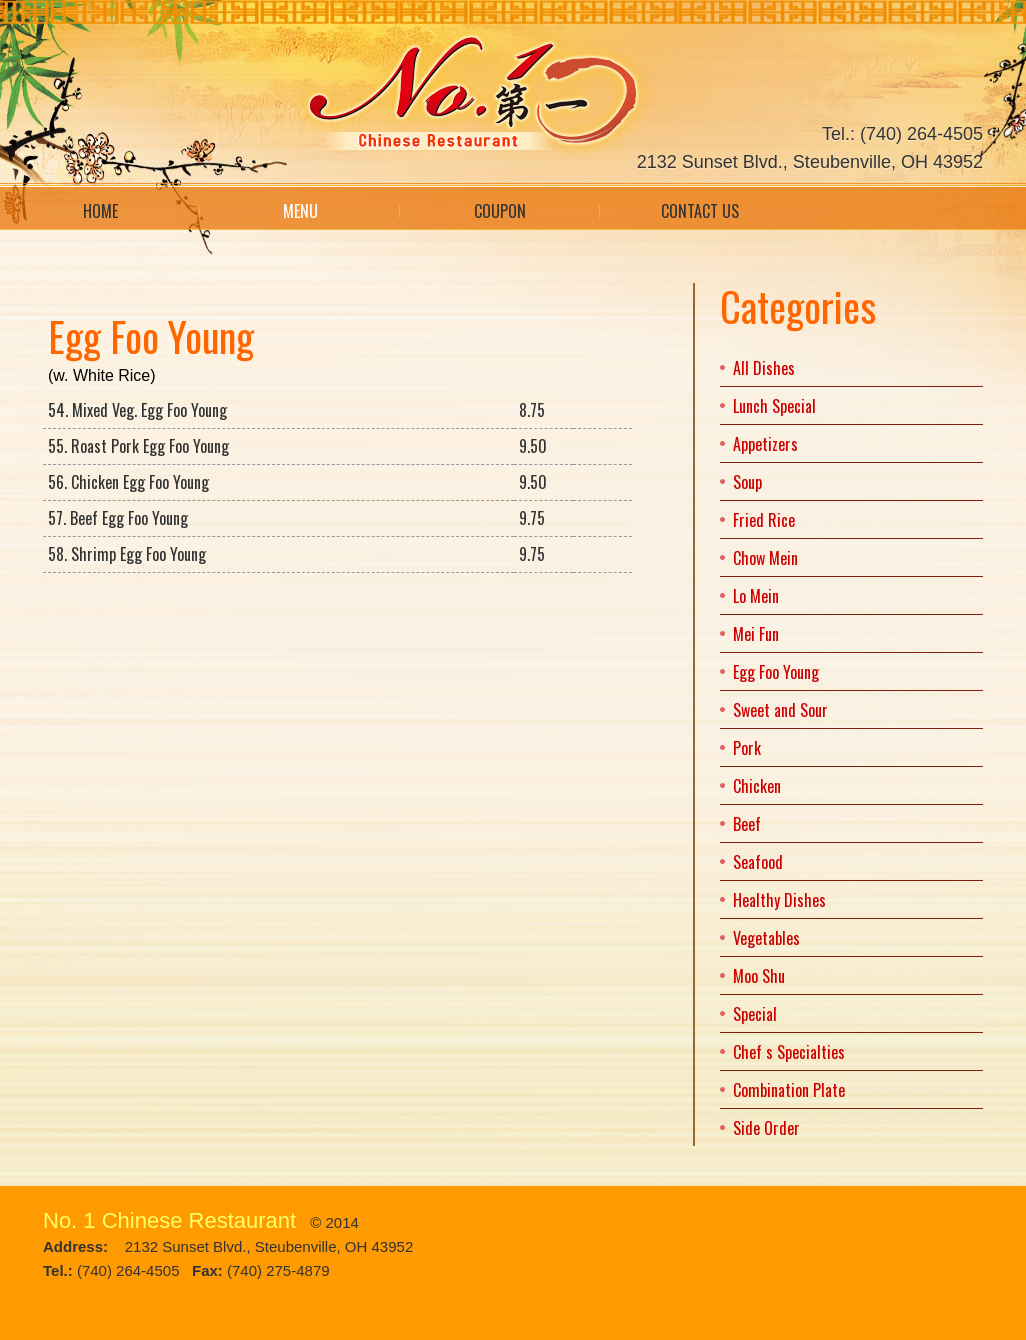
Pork (747, 748)
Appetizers (765, 444)
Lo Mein (756, 596)
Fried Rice (764, 520)
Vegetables (766, 938)
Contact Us (700, 211)
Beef (747, 824)
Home (100, 211)
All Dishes (764, 368)
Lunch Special (774, 406)
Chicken (757, 786)
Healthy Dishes (779, 900)
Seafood (758, 862)
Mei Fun (756, 634)
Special (755, 1014)
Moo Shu (759, 976)
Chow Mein (765, 558)
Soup (747, 482)
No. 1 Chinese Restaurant (169, 1220)
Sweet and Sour (780, 710)
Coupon (500, 211)
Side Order (766, 1128)
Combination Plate (789, 1090)
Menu (300, 211)
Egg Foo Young (776, 672)
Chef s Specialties (789, 1052)
